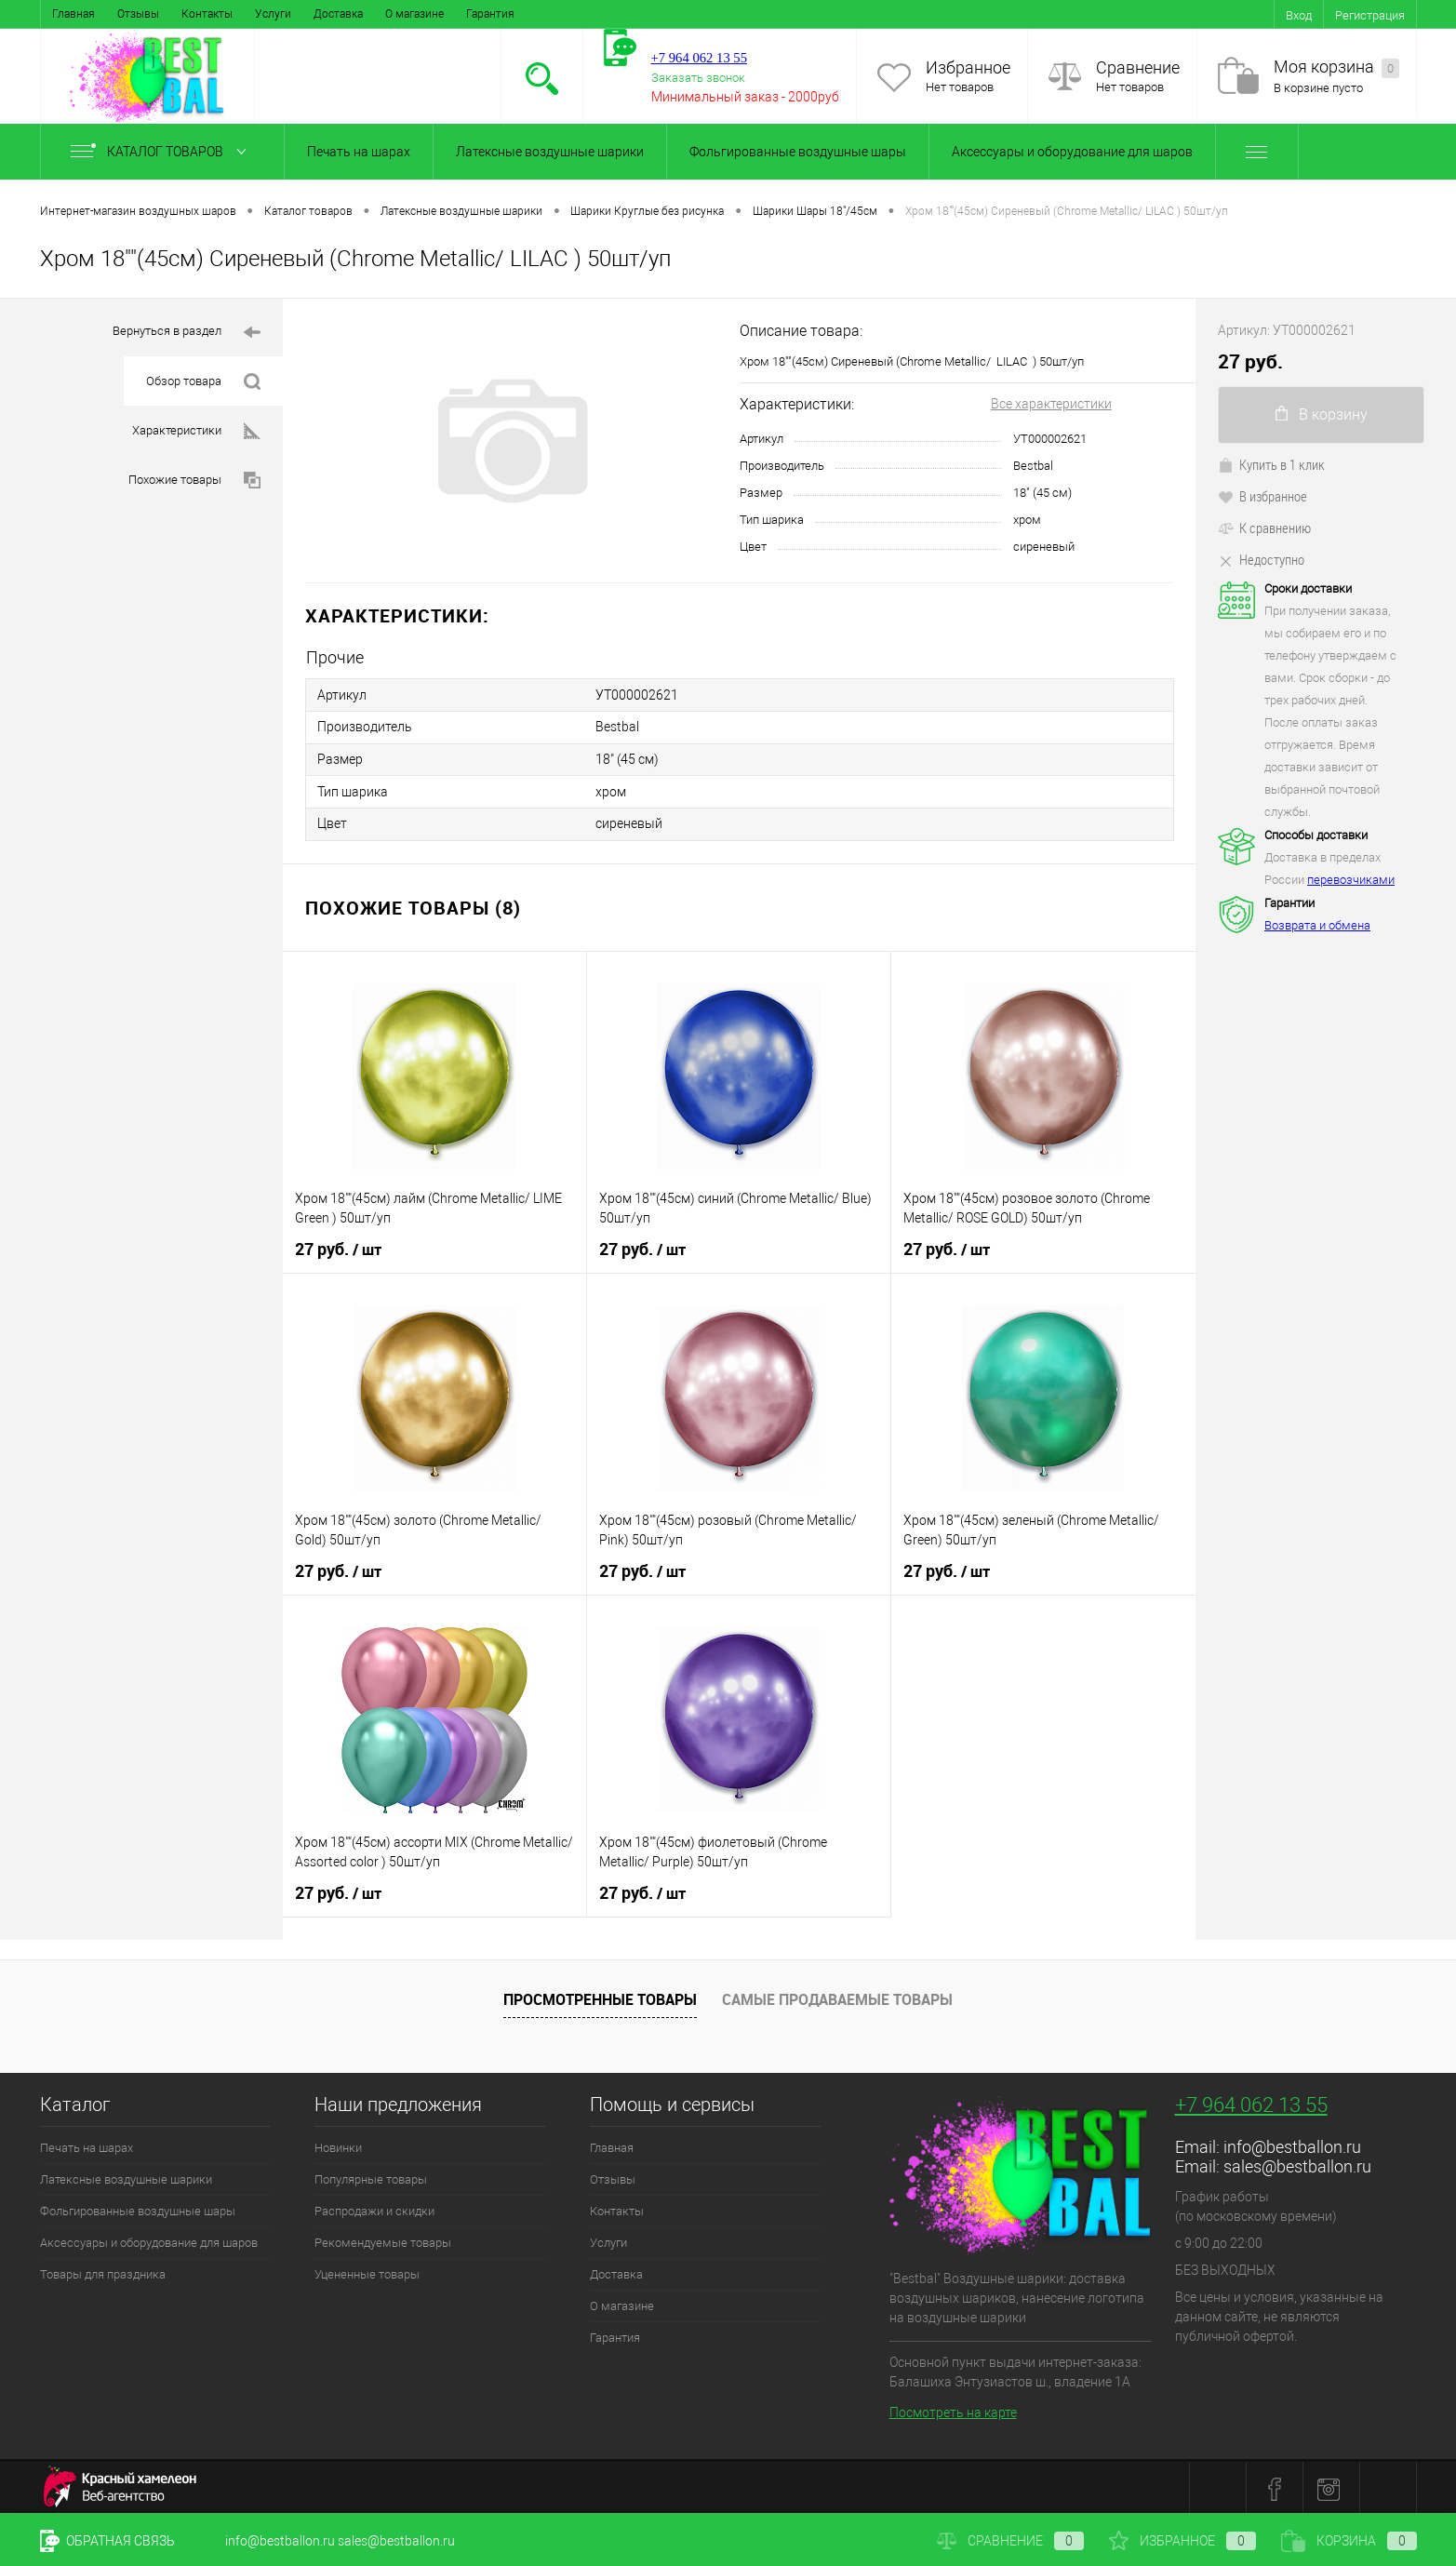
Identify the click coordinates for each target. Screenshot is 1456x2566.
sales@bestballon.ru (1297, 2162)
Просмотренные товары (600, 1996)
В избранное (1262, 496)
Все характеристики (1051, 403)
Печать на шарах (358, 151)
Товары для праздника (103, 2271)
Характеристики (196, 431)
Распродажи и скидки (374, 2207)
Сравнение (1138, 67)
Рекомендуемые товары (382, 2239)
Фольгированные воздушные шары (797, 151)
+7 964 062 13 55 (1251, 2101)
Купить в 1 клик (1271, 464)
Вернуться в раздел (186, 332)
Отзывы (138, 13)
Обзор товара (203, 382)
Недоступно (1261, 559)
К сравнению (1264, 527)
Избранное (968, 67)
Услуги (273, 13)
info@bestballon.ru (1292, 2143)
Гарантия (490, 13)
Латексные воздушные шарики (550, 151)
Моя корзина (1336, 67)
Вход (1299, 15)
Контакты (207, 13)
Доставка (338, 13)
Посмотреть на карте (953, 2409)
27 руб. (338, 1246)
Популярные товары (370, 2176)
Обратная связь (107, 2540)
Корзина (1349, 2540)
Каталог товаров (162, 151)
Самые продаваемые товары (837, 1996)
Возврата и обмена (1317, 925)
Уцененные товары (367, 2271)
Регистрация (1370, 15)
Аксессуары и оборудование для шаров (1072, 151)
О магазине (414, 13)
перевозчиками (1351, 880)
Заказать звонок (698, 78)
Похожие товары (194, 480)
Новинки (338, 2144)
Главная (73, 13)
